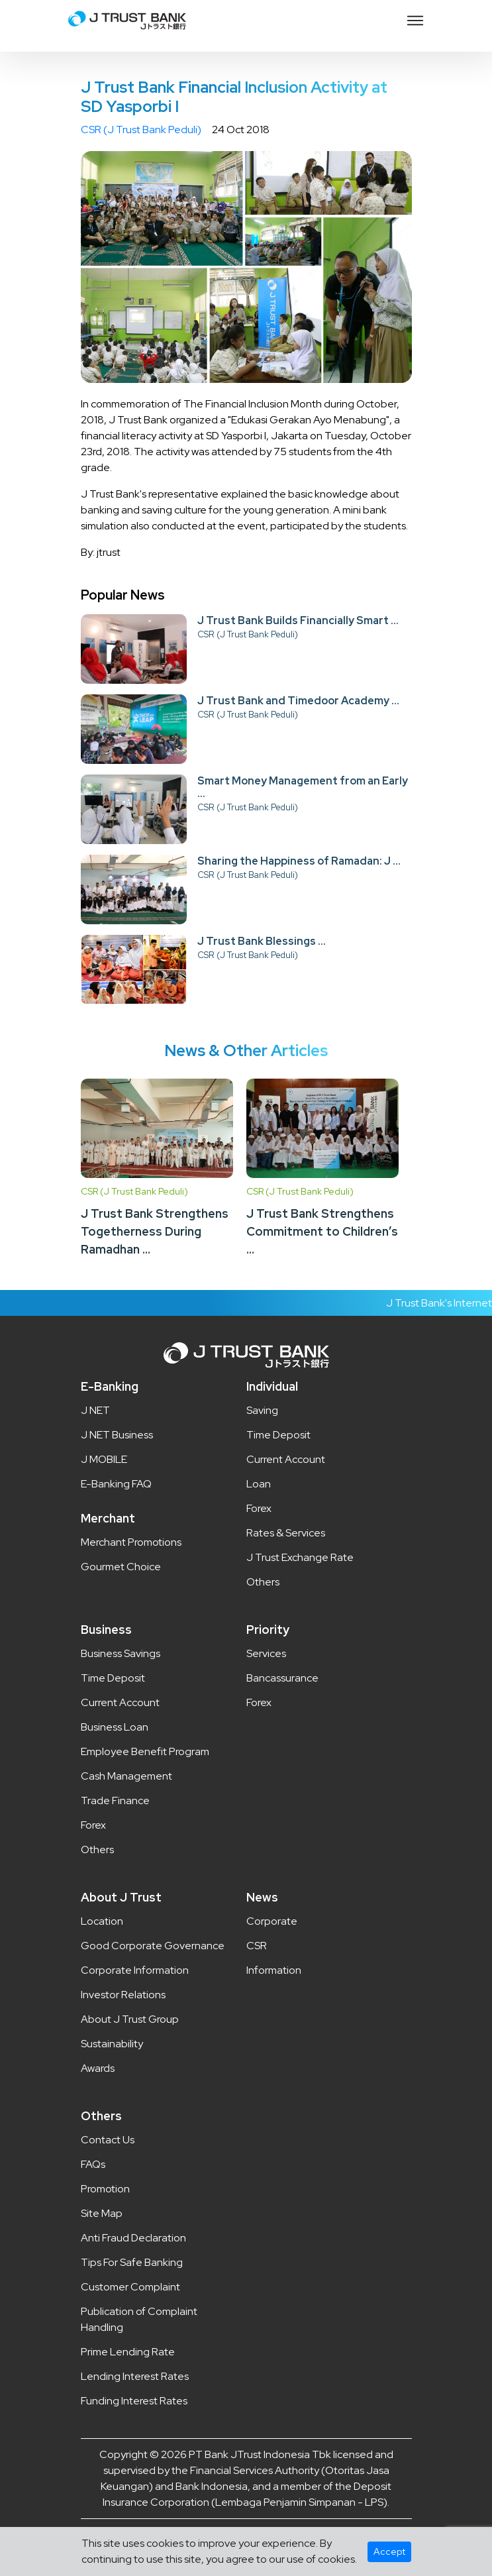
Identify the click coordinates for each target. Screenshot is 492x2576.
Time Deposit (278, 1435)
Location (102, 1921)
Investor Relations (123, 1995)
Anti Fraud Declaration (133, 2238)
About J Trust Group (130, 2019)
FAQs (93, 2164)
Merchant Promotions (131, 1542)
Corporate (271, 1921)
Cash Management (126, 1776)
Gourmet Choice (121, 1567)
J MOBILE (104, 1459)
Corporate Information (135, 1970)
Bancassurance (282, 1678)
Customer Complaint (130, 2287)
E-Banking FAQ (116, 1484)
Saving (262, 1410)
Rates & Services (285, 1533)
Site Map (102, 2213)
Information (273, 1970)
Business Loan (114, 1727)
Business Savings (120, 1653)
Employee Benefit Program (145, 1751)
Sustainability (112, 2044)
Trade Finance (115, 1800)
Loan (258, 1484)
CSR (256, 1946)
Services (266, 1653)
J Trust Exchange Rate (300, 1557)
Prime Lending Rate (128, 2352)
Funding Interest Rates (134, 2401)
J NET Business (117, 1435)
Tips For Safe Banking (132, 2262)
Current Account (285, 1459)
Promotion (105, 2189)
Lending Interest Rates (135, 2376)
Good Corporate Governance (152, 1946)
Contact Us (107, 2140)
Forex (258, 1508)
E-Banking (109, 1386)
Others (262, 1582)
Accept (389, 2551)
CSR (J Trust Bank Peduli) (141, 129)
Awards (98, 2068)
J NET (95, 1410)
